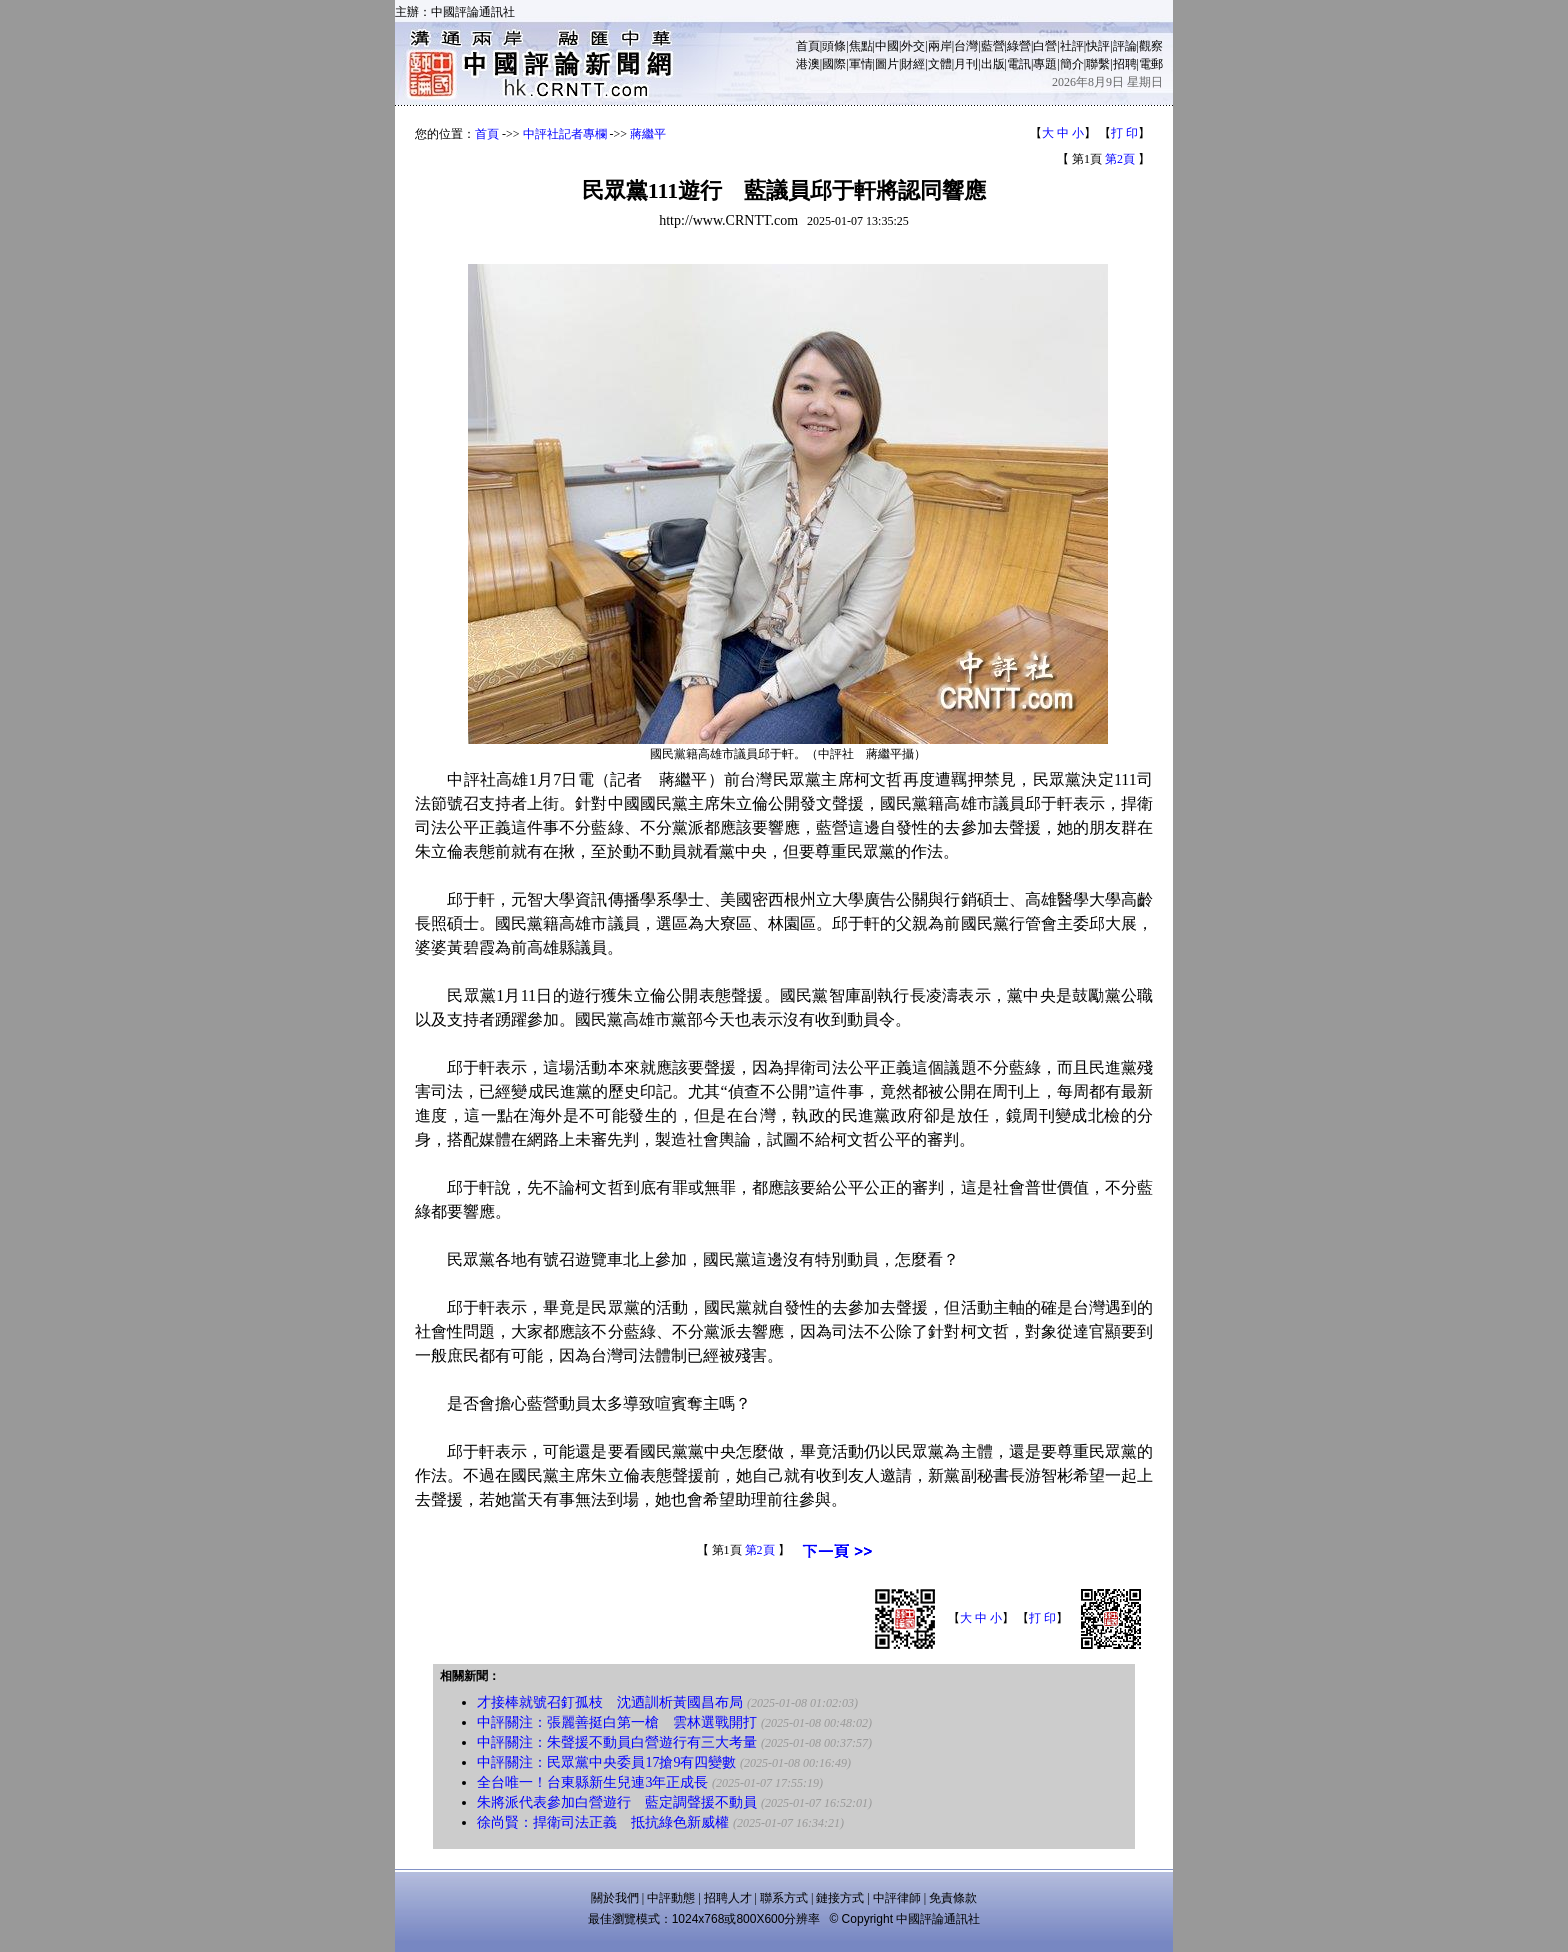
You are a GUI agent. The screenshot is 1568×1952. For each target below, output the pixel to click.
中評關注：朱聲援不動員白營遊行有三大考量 (617, 1742)
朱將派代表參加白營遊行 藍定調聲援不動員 (617, 1802)
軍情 (861, 64)
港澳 (808, 64)
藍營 (993, 46)
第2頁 (1120, 159)
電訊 (1019, 64)
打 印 (1124, 133)
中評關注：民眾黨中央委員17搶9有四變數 (606, 1762)
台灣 (966, 46)
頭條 (834, 46)
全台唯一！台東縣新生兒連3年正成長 (592, 1782)
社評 (1072, 46)
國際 (834, 64)
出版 (993, 64)
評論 (1125, 46)
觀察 (1151, 46)
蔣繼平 (648, 134)
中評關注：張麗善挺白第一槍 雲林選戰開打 (617, 1722)
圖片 (887, 64)
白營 (1045, 46)
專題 (1045, 64)
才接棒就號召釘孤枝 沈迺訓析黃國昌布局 (610, 1702)
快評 (1098, 46)
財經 (913, 64)
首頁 (808, 46)
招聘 (1125, 64)
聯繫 (1098, 64)
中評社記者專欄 (565, 134)
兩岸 (940, 46)
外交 (913, 46)
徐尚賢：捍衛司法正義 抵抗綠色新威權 (603, 1822)
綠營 (1019, 46)
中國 (887, 46)
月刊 (966, 64)
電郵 (1151, 64)
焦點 (861, 46)
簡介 (1072, 64)
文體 (940, 64)
